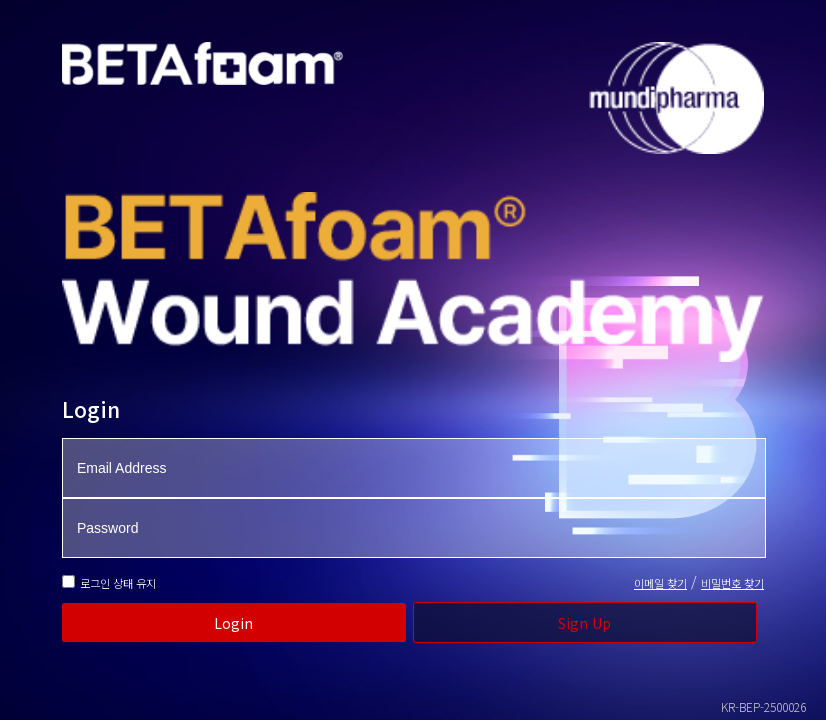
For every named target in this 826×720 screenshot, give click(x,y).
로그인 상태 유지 (118, 583)
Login (233, 623)
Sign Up (584, 623)
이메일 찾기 (660, 583)
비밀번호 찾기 (732, 583)
